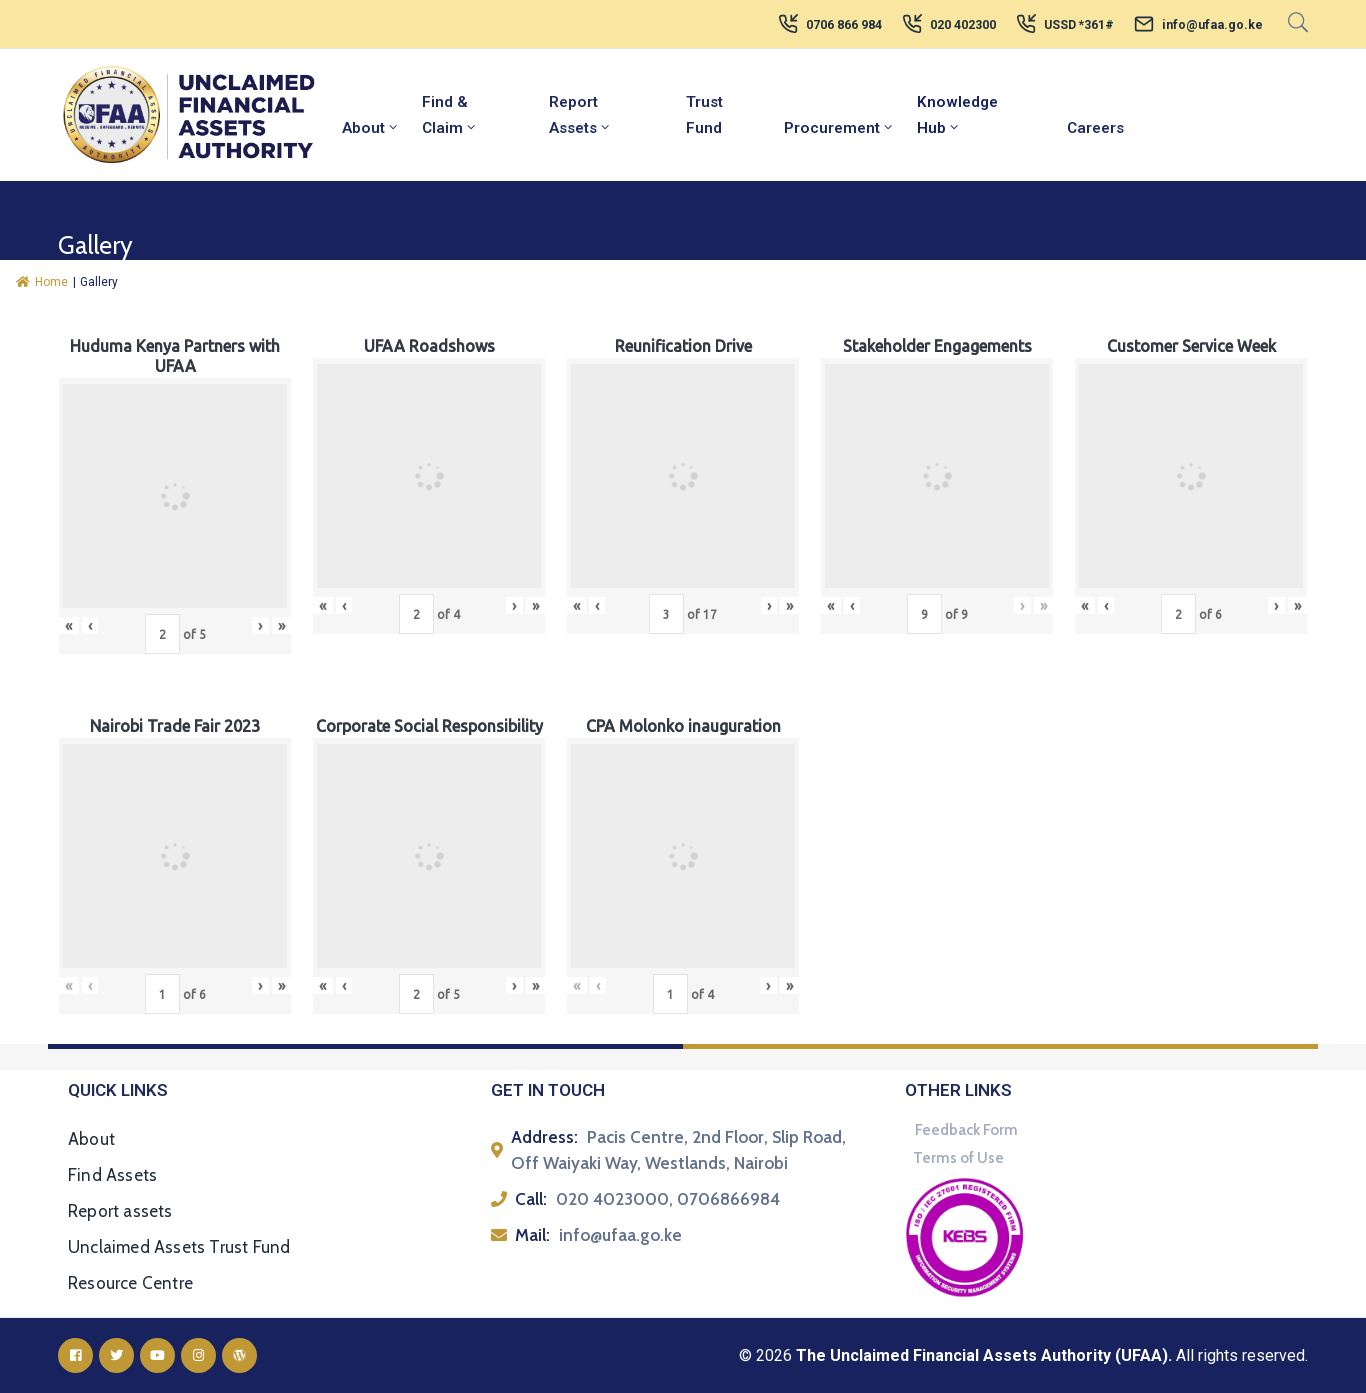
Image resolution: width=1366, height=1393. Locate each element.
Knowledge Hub (957, 115)
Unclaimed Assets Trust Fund (179, 1247)
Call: (531, 1199)
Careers (1095, 128)
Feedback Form (966, 1130)
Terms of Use (958, 1158)
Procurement (839, 128)
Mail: (532, 1235)
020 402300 (963, 25)
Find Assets (112, 1175)
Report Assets (580, 115)
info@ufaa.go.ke (1212, 25)
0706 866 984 (844, 25)
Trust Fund (704, 115)
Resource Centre (130, 1283)
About (371, 128)
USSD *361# (1079, 25)
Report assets (120, 1211)
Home (42, 282)
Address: (544, 1137)
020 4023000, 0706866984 (668, 1199)
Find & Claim (450, 115)
